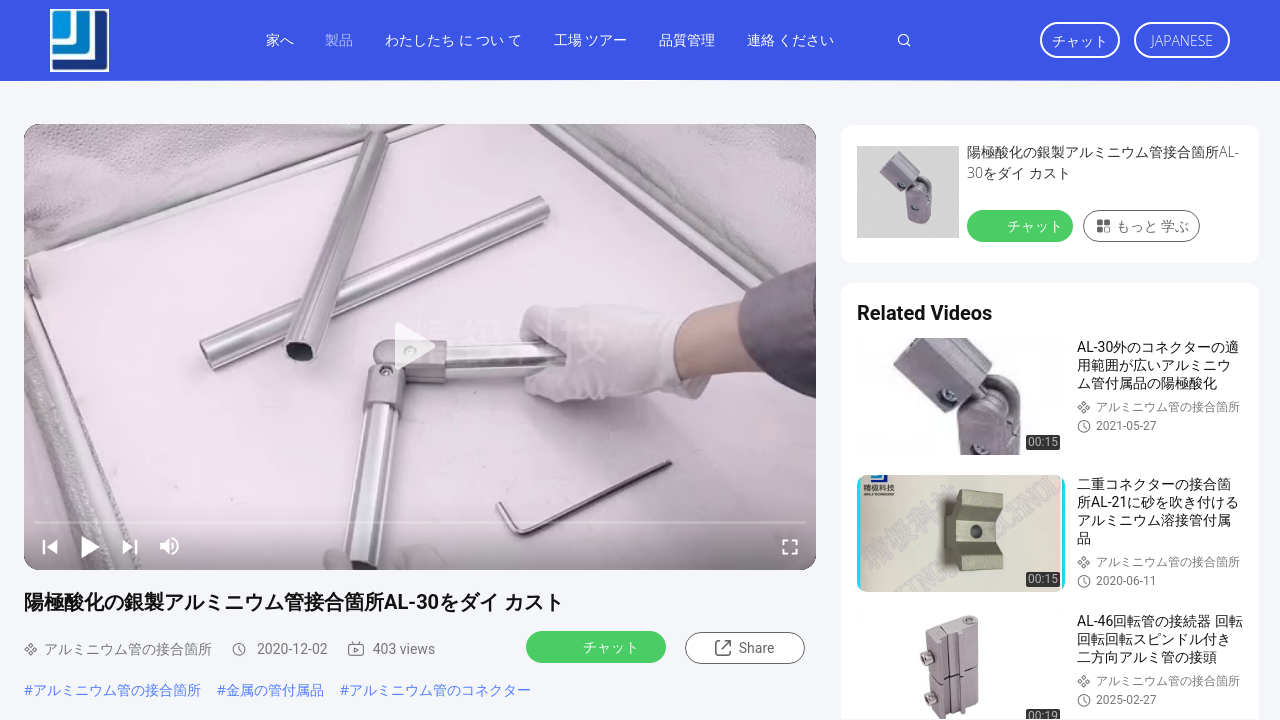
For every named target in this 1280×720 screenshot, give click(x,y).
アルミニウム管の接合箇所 (117, 689)
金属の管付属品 (275, 689)
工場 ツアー (591, 39)
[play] (420, 347)
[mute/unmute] (170, 546)
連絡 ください (791, 39)
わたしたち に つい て (453, 39)
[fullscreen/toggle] (790, 546)
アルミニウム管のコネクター (440, 689)
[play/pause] (90, 546)
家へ (280, 39)
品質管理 (687, 39)
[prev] (50, 546)
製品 (339, 39)
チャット (1080, 40)
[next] (130, 546)
